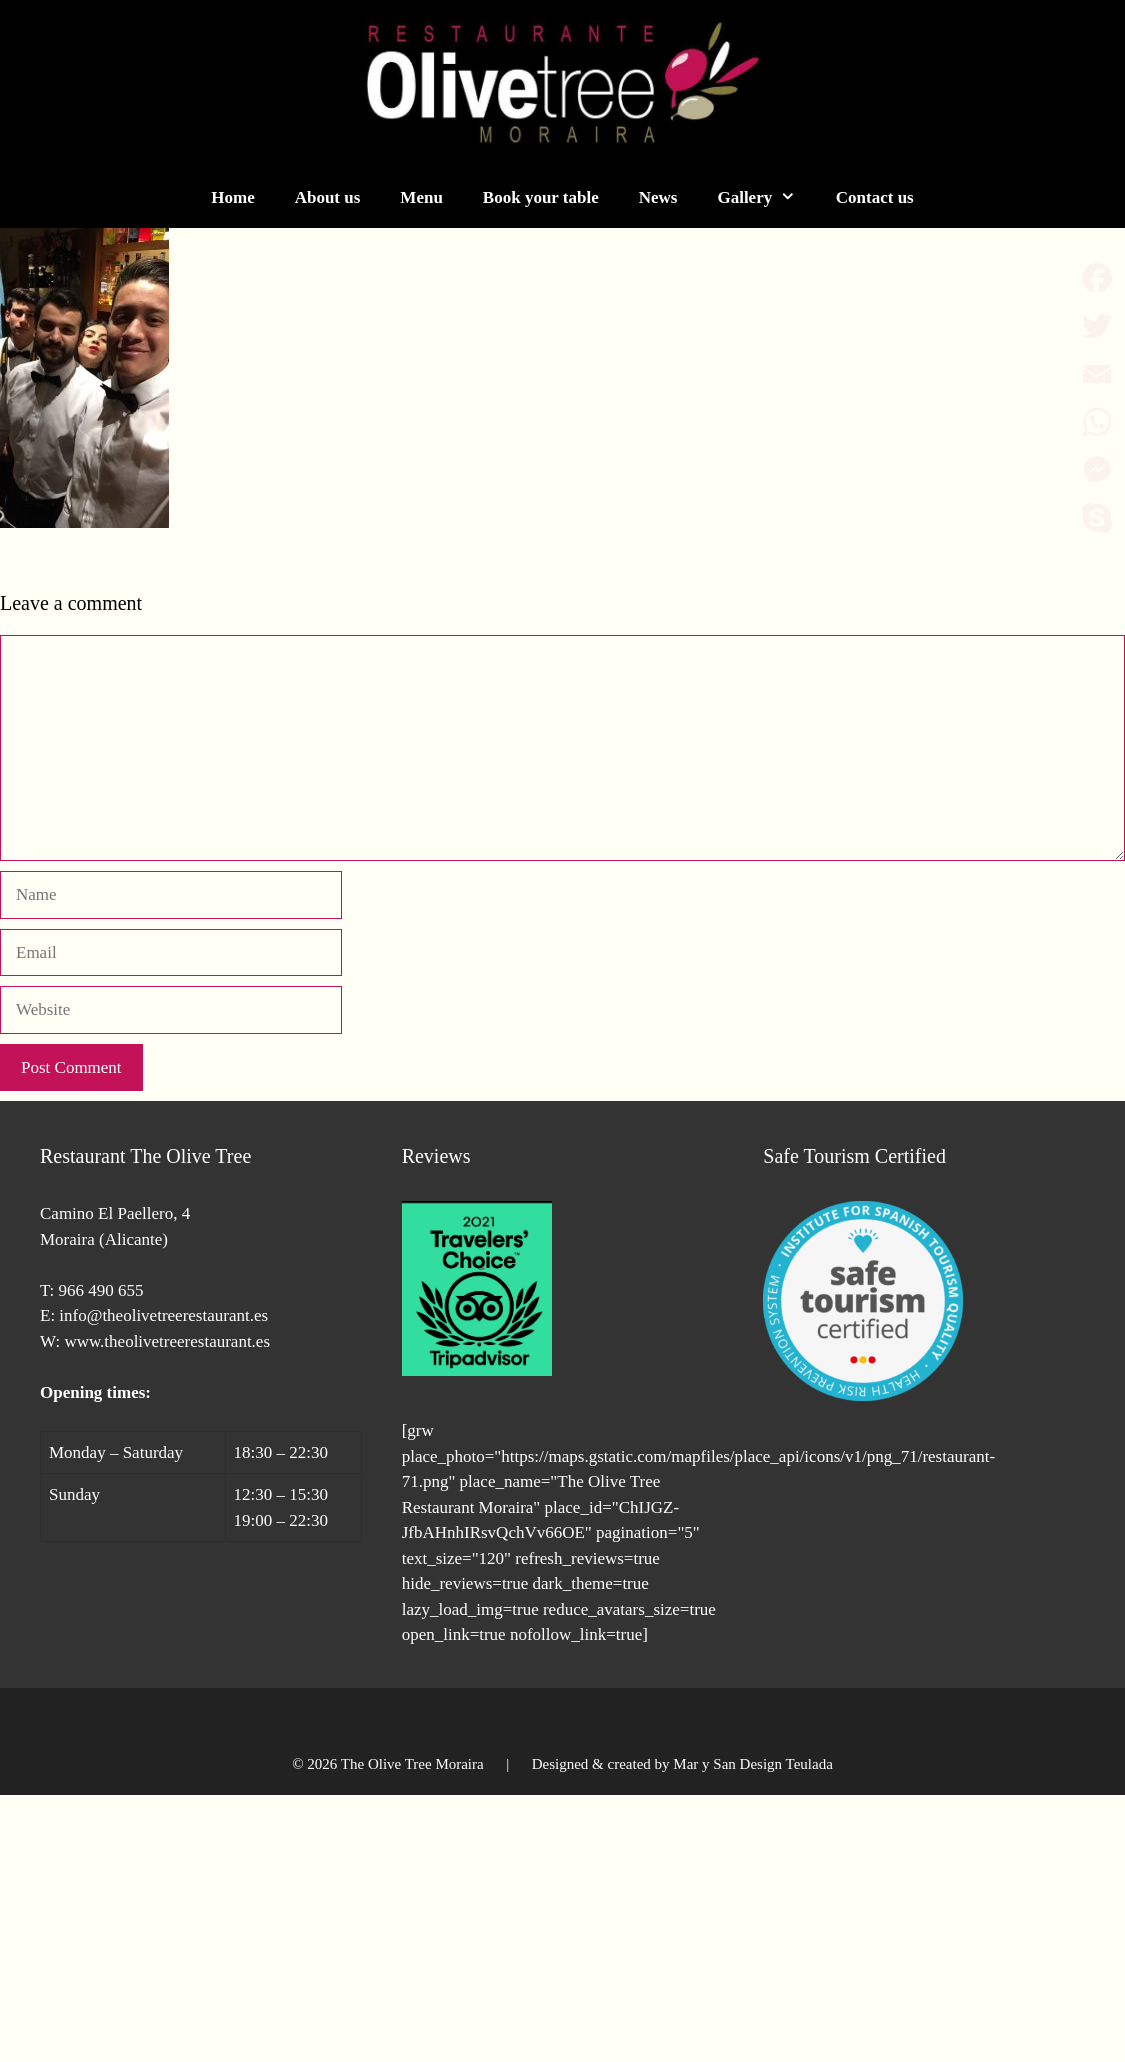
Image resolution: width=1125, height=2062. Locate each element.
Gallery (766, 198)
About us (328, 197)
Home (232, 197)
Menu (421, 197)
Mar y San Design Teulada (752, 1764)
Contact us (875, 197)
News (658, 197)
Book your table (541, 197)
